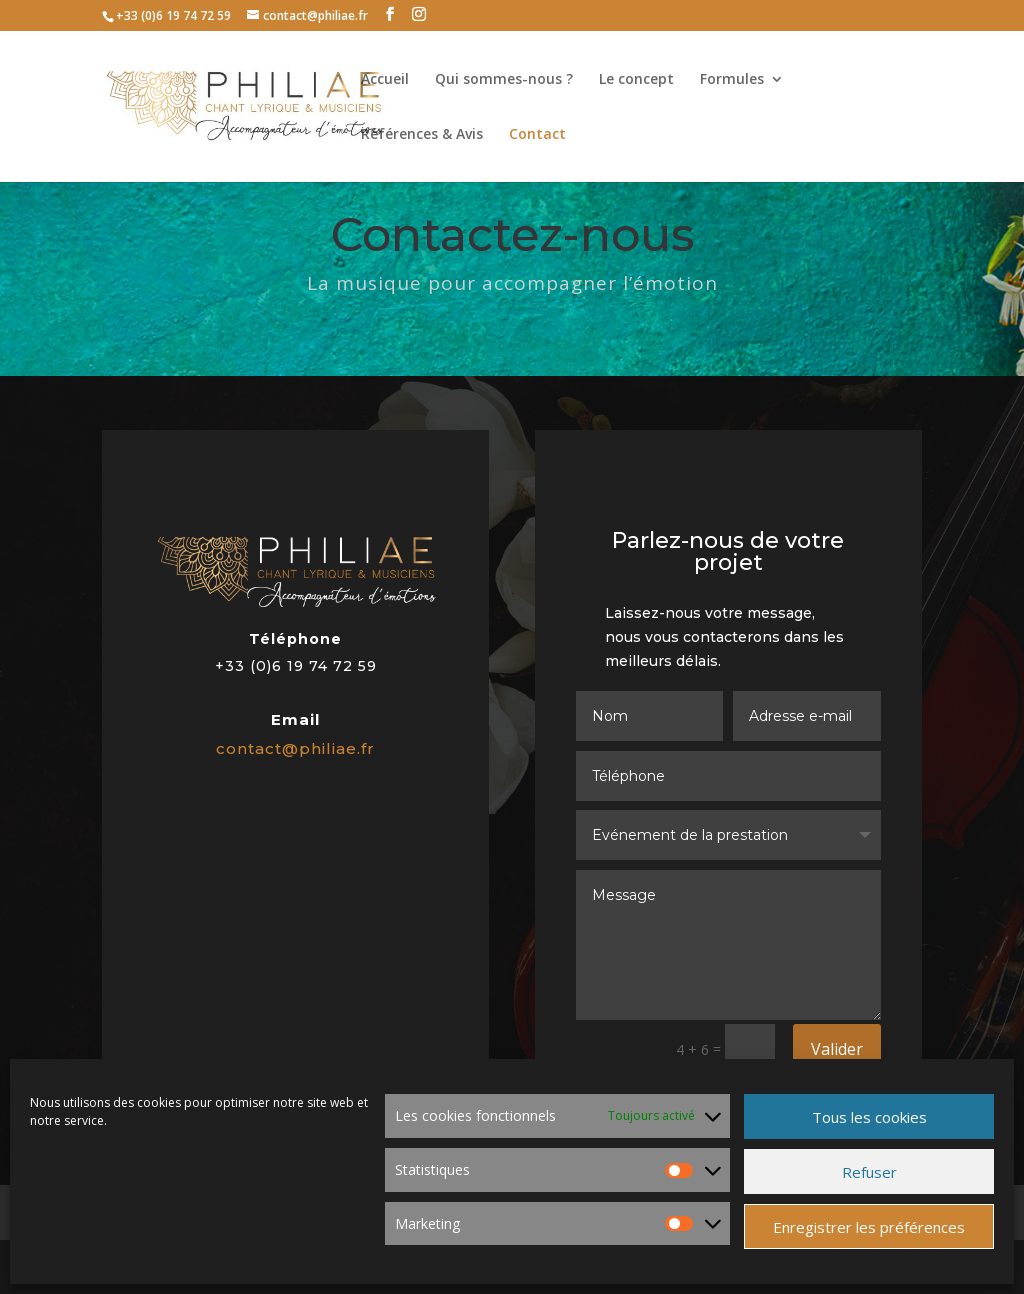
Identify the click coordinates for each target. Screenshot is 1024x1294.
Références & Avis (422, 135)
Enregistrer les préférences (869, 1227)
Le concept (636, 80)
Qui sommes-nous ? (504, 80)
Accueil (385, 80)
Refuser (869, 1172)
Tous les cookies (869, 1117)
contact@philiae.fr (296, 747)
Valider (837, 1049)
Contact (537, 135)
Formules (732, 80)
